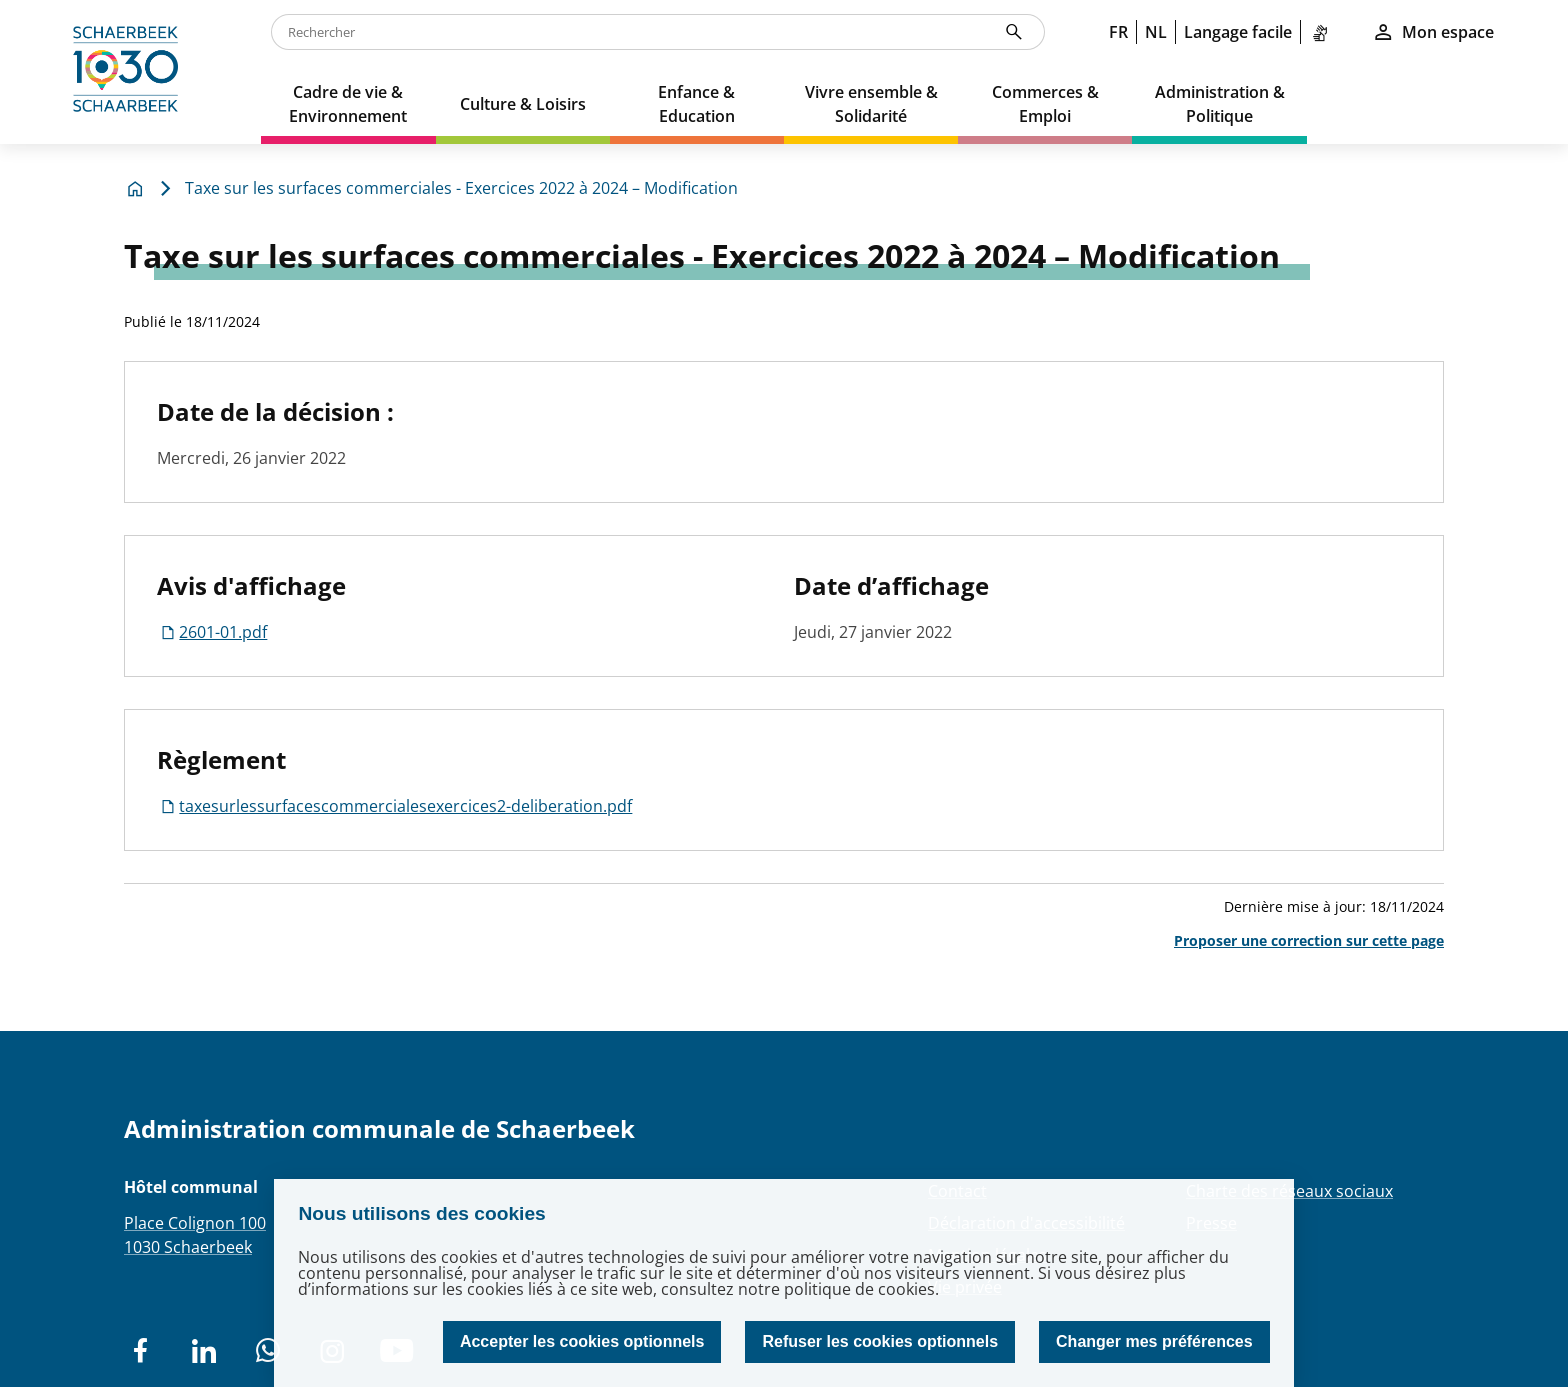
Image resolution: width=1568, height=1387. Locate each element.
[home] (130, 72)
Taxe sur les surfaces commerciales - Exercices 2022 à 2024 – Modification (461, 188)
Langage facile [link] (1238, 32)
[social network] (140, 1351)
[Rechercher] (1014, 32)
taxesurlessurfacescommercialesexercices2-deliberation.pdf (394, 806)
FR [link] (1118, 32)
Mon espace (1433, 32)
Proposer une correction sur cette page (1309, 940)
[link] (1324, 32)
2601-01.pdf (212, 632)
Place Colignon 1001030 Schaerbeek (195, 1235)
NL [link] (1156, 32)
